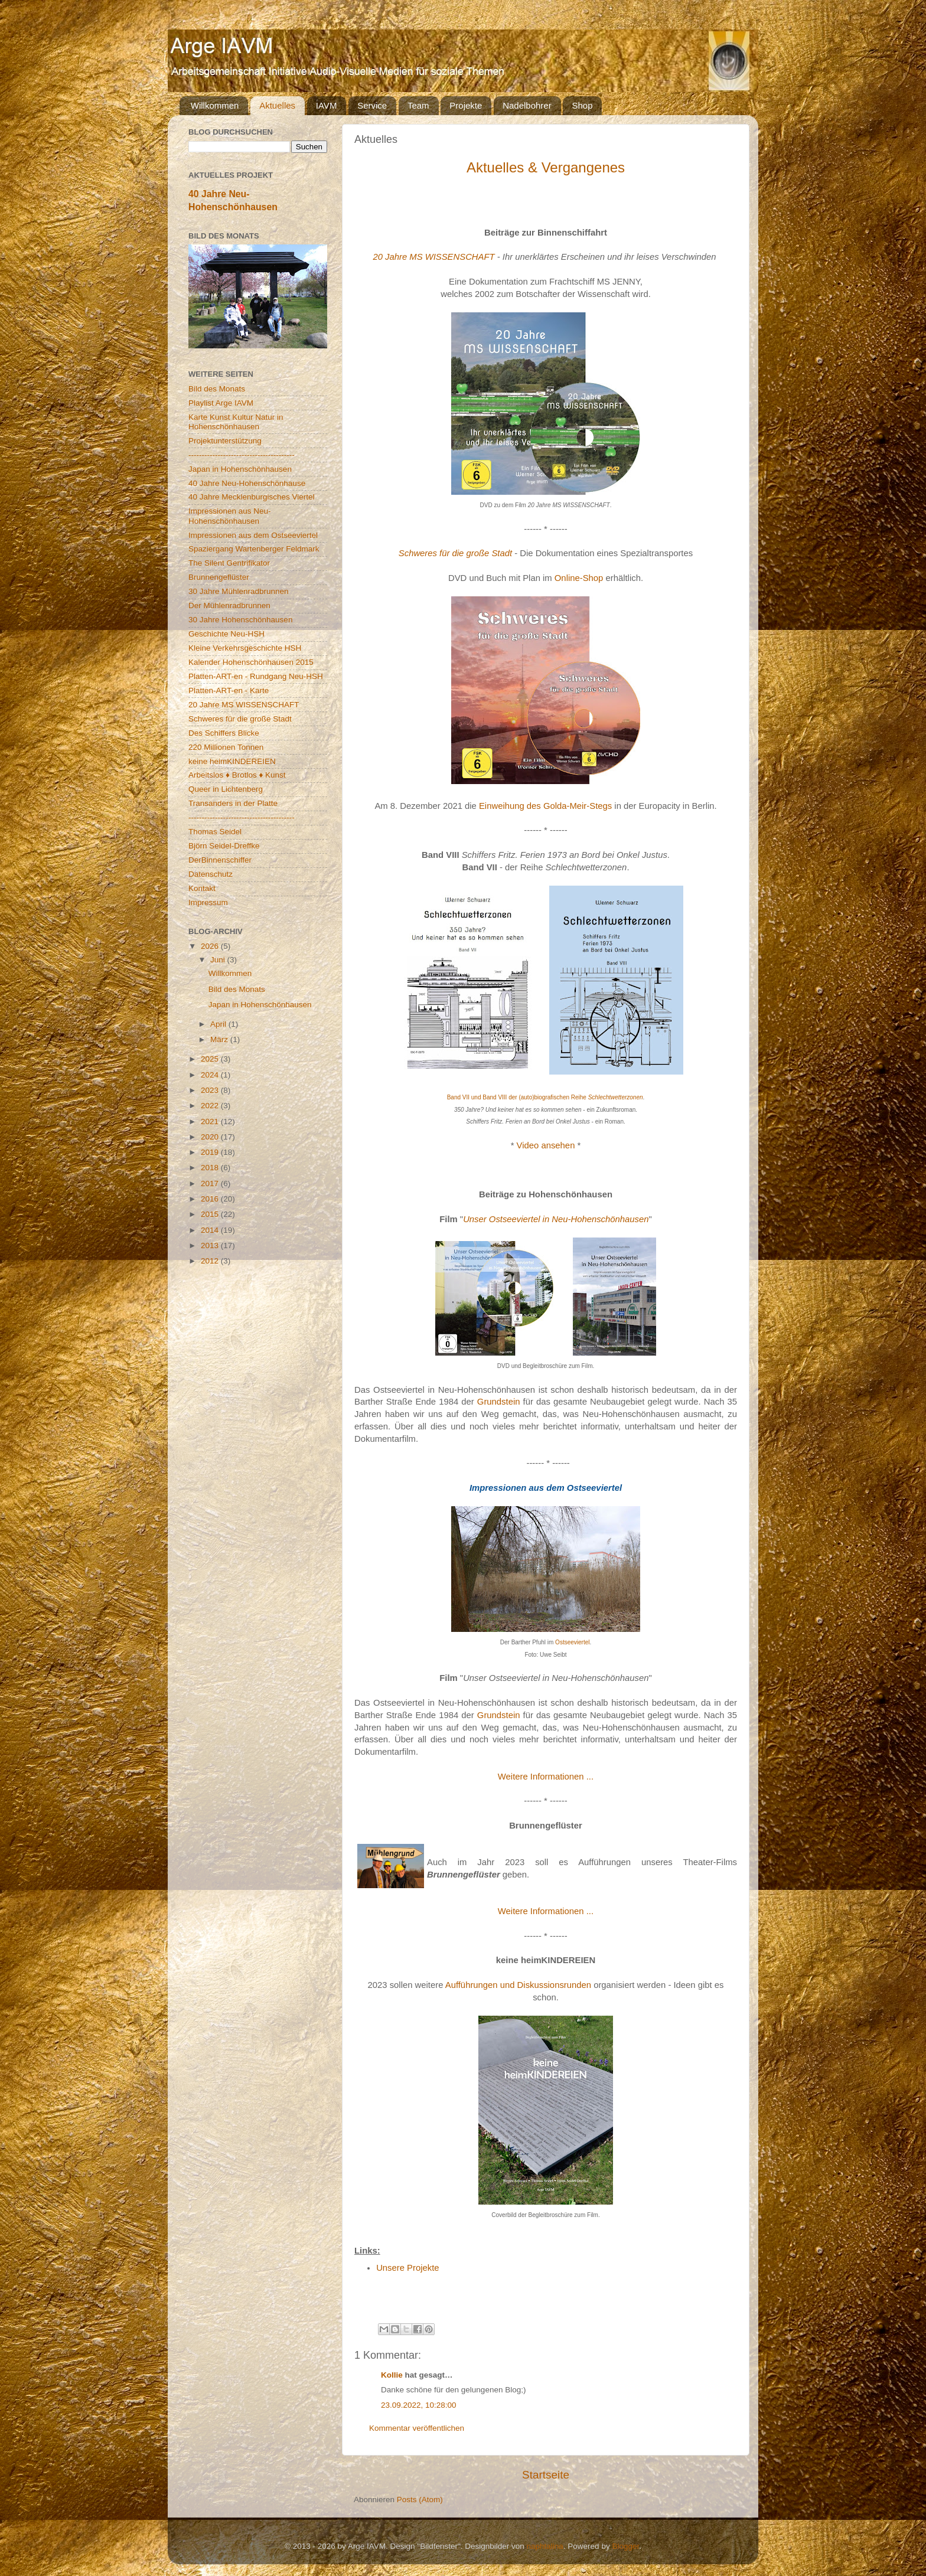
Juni (218, 959)
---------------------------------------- (241, 454)
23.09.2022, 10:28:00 (419, 2405)
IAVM (326, 105)
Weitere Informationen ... (546, 1776)
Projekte (465, 105)
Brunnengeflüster (218, 577)
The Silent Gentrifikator (229, 563)
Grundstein (498, 1401)
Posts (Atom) (420, 2499)
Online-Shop (579, 578)
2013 (211, 1245)
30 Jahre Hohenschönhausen (240, 619)
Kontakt (202, 888)
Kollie (392, 2375)
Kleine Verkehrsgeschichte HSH (244, 648)
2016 (211, 1198)
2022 (211, 1105)
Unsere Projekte (407, 2268)
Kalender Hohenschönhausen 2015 (251, 662)
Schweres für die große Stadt (455, 553)
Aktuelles (277, 105)
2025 (211, 1058)
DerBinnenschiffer (220, 860)
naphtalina (545, 2546)
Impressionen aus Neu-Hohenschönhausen (229, 516)
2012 (211, 1260)
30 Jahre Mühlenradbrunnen (238, 591)
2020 (211, 1136)
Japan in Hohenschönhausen (240, 469)
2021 (211, 1121)
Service (372, 105)
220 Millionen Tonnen (225, 747)
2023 (211, 1090)
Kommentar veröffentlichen (416, 2428)
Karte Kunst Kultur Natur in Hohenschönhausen (235, 422)
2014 (211, 1230)
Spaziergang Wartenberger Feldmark (253, 548)
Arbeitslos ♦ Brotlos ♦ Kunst (237, 774)
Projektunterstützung (225, 440)
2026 (211, 946)
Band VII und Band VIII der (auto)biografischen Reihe (545, 1097)
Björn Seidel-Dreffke (224, 845)
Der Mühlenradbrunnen (229, 605)
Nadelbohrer (527, 105)
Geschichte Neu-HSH (226, 633)
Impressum (208, 902)
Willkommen (215, 105)
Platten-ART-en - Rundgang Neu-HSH (255, 676)
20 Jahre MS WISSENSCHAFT (433, 257)
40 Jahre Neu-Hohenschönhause (246, 483)
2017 (211, 1183)
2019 (211, 1152)
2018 (211, 1167)
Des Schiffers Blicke (223, 733)
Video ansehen (546, 1145)
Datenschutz (210, 874)
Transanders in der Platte (233, 803)
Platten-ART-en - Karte (228, 690)
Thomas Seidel (215, 831)
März (220, 1039)
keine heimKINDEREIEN (232, 761)
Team (418, 105)
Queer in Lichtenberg (225, 789)
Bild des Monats (216, 388)
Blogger (625, 2546)
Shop (582, 105)
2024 (211, 1074)
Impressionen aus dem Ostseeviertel (253, 535)
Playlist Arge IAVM (220, 403)
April (219, 1024)
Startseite (545, 2475)
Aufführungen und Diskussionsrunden (518, 1985)
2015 (211, 1214)
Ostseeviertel (572, 1642)
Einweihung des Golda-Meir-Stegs (545, 806)
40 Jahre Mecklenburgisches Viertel (251, 496)
